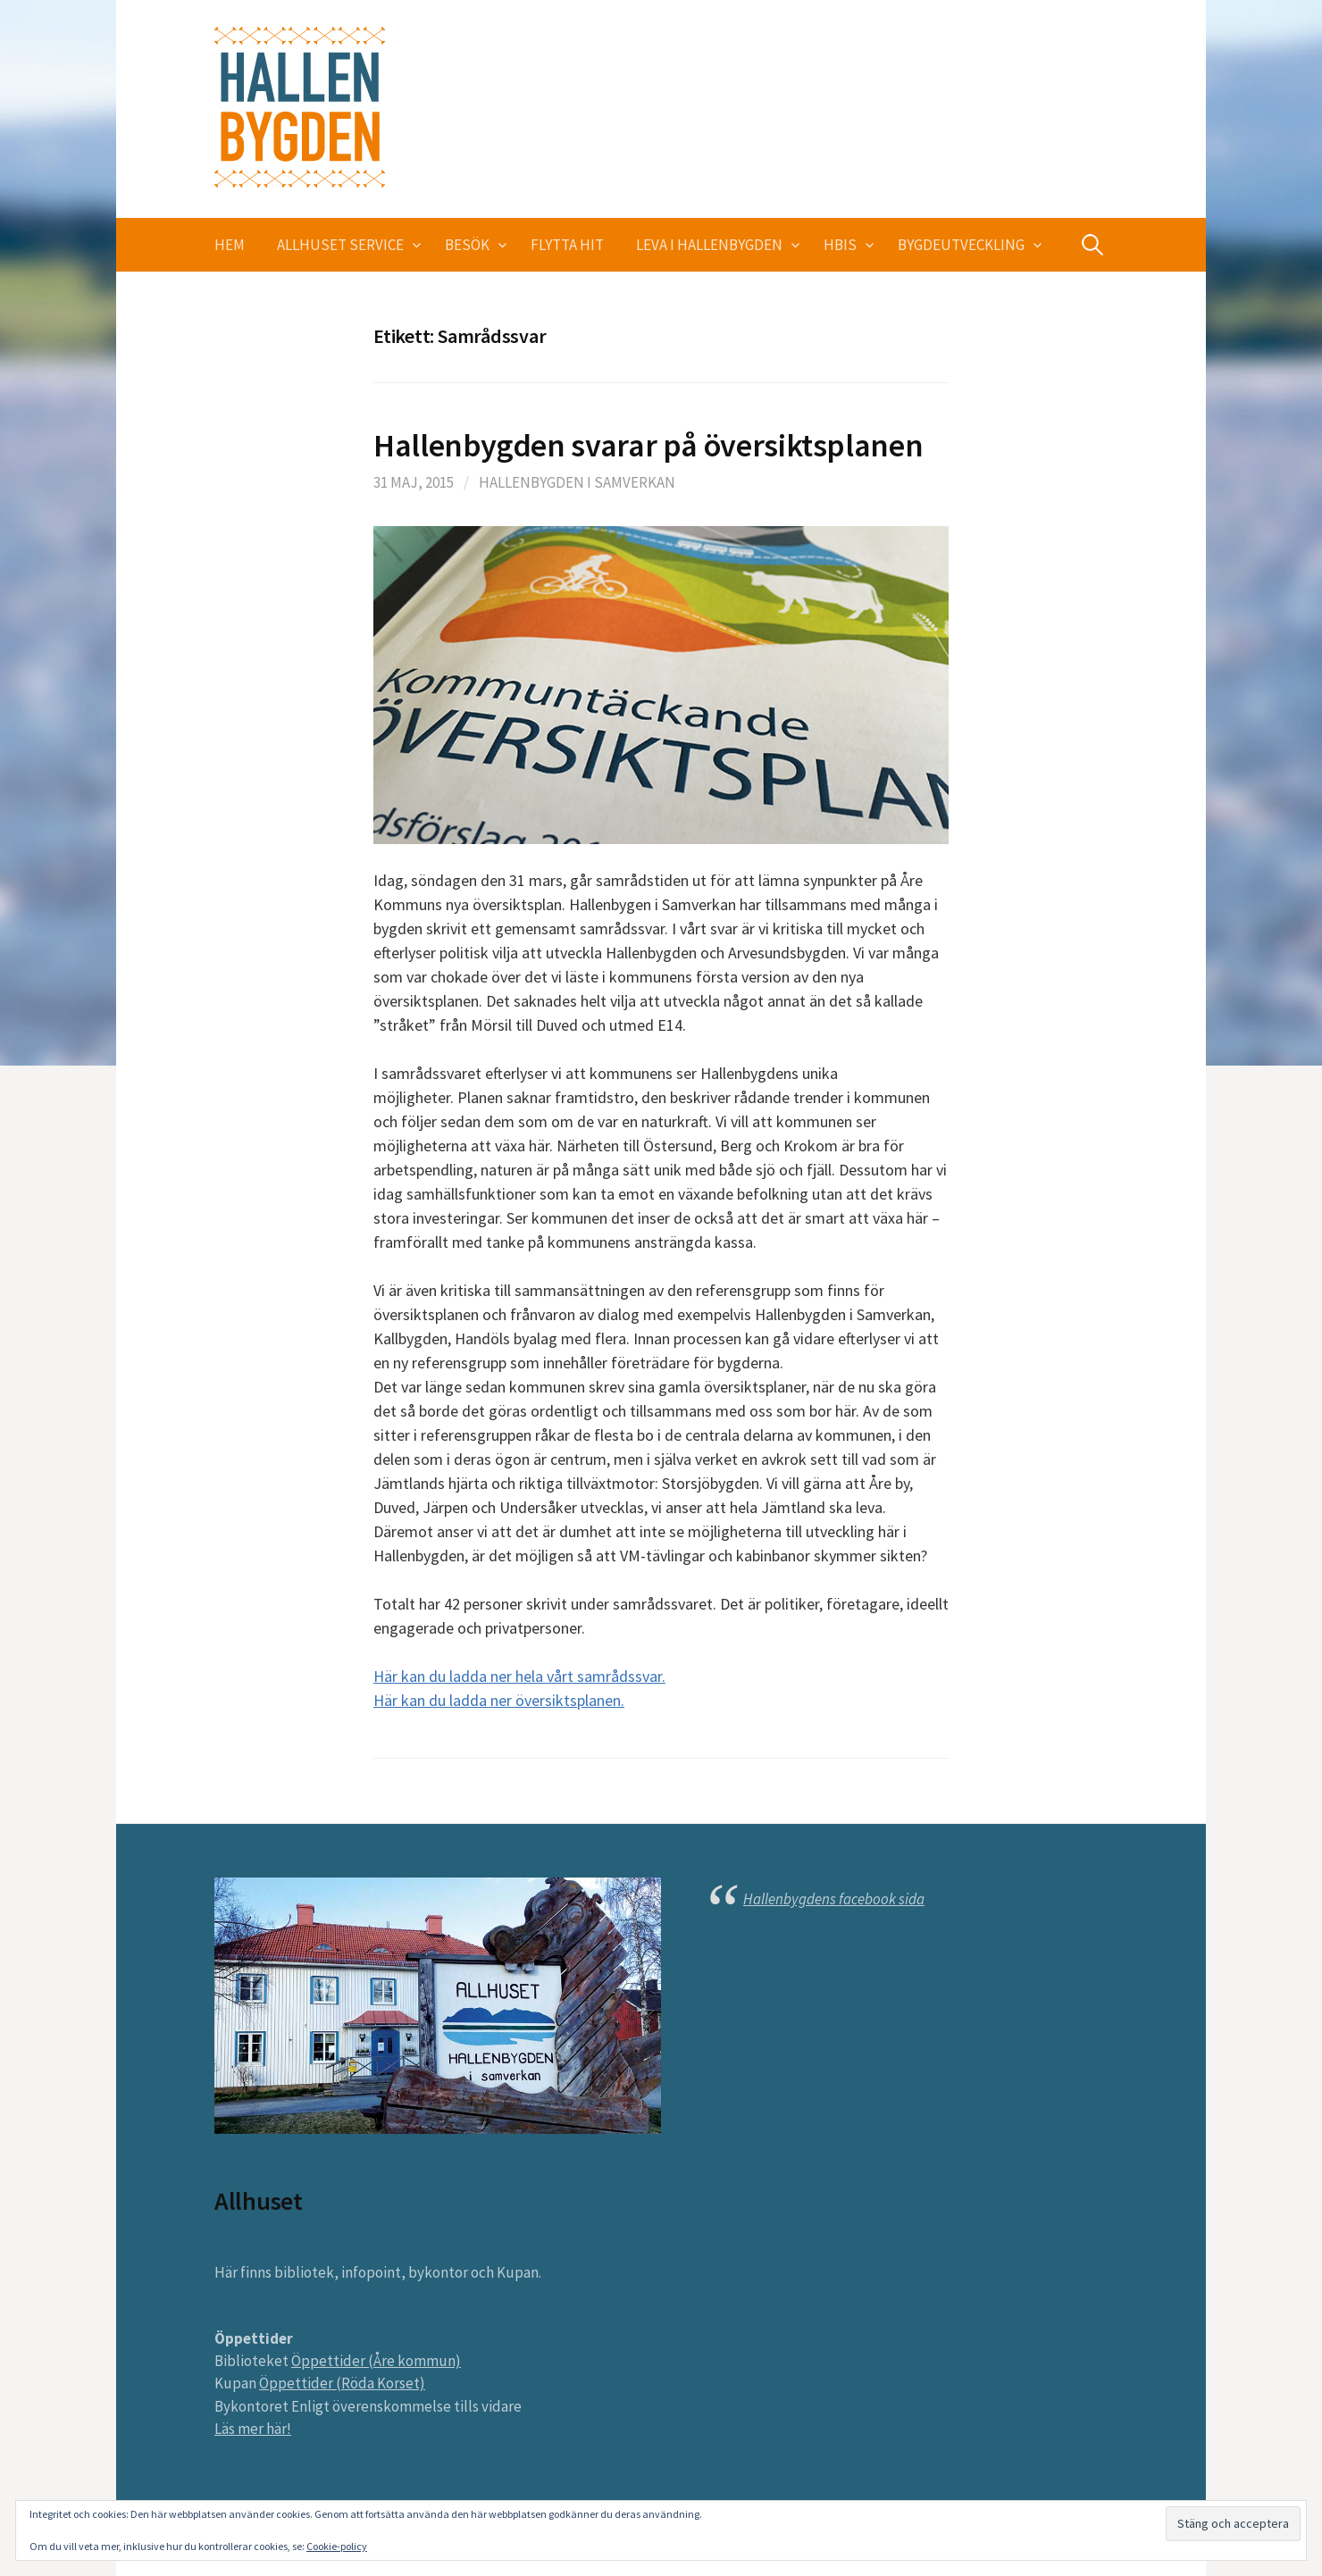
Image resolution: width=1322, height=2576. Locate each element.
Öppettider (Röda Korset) (342, 2383)
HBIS (840, 245)
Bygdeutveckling (961, 245)
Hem (229, 245)
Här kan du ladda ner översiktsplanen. (498, 1700)
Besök (467, 245)
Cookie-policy (336, 2546)
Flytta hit (567, 245)
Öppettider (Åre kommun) (376, 2361)
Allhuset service (340, 245)
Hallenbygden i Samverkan (577, 482)
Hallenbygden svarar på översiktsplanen (648, 445)
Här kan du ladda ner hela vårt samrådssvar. (519, 1676)
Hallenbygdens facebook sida (834, 1899)
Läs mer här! (252, 2428)
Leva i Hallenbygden (709, 245)
